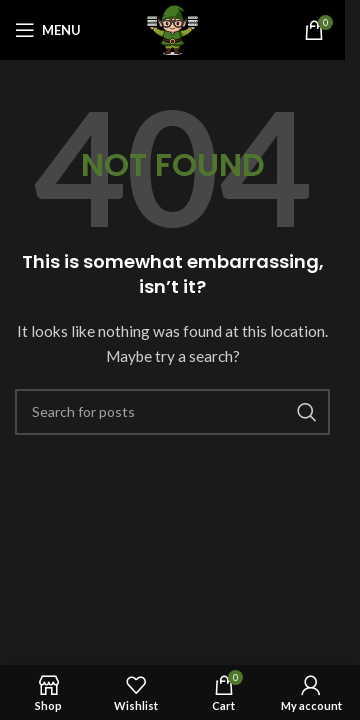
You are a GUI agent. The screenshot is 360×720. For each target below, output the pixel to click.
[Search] (172, 412)
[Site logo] (172, 28)
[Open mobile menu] (48, 30)
